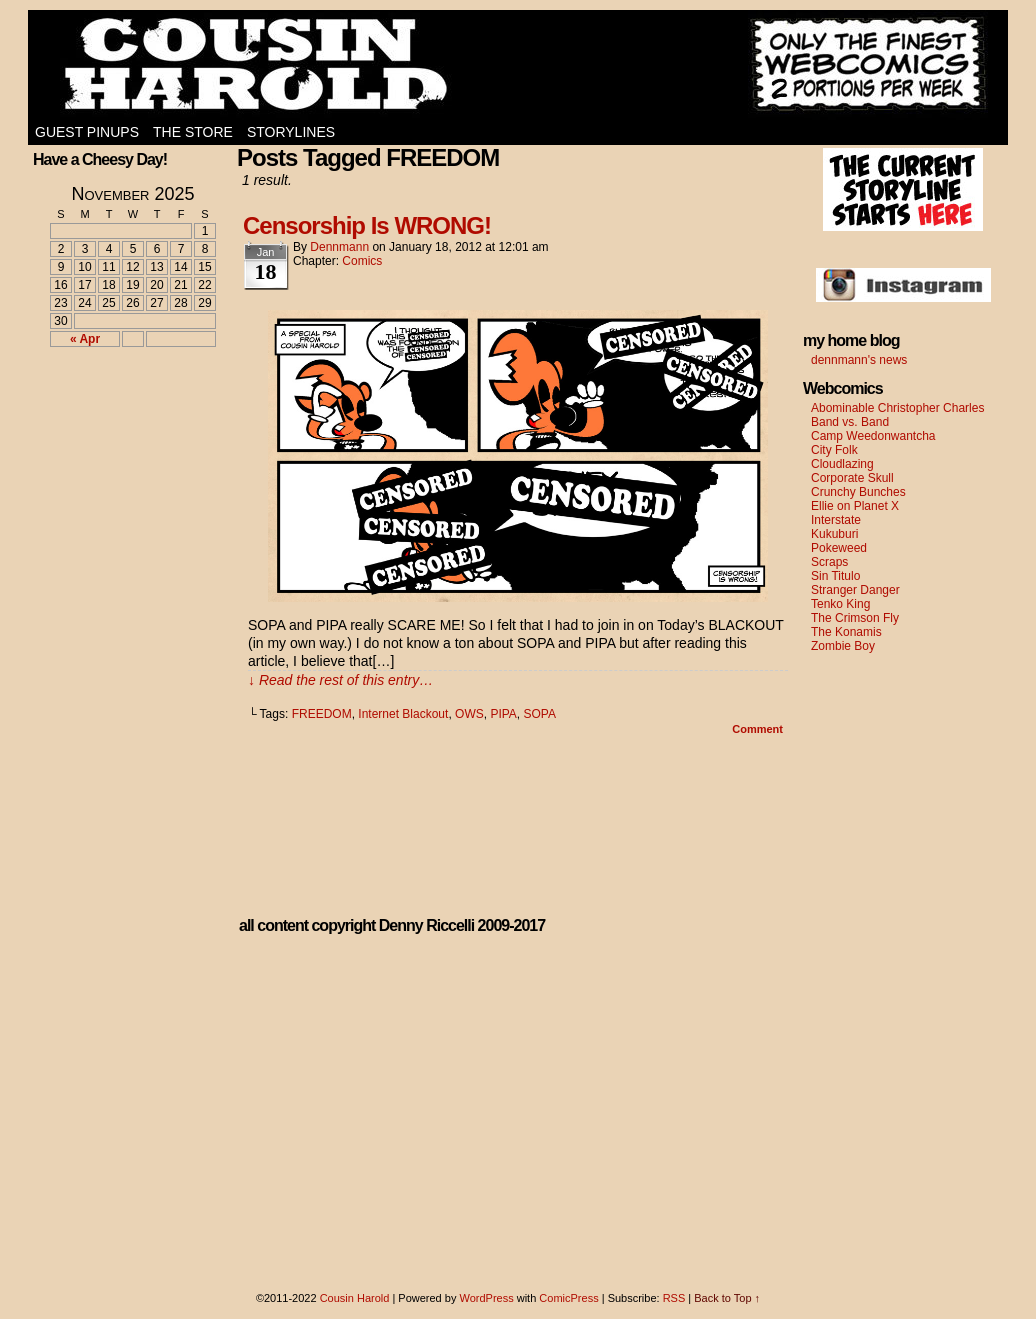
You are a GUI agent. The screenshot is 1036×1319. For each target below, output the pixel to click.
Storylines (291, 132)
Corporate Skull (852, 478)
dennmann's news (859, 360)
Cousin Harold (518, 65)
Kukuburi (834, 534)
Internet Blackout (403, 714)
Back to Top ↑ (727, 1298)
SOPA (540, 714)
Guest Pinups (87, 132)
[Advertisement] (121, 436)
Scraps (829, 562)
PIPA (503, 714)
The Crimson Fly (855, 618)
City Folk (834, 450)
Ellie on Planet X (855, 506)
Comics (362, 261)
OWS (469, 714)
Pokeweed (839, 548)
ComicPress (568, 1298)
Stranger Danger (855, 590)
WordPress (486, 1298)
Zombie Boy (843, 646)
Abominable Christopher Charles (897, 408)
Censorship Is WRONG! (367, 225)
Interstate (836, 520)
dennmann (339, 247)
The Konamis (846, 632)
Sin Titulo (835, 576)
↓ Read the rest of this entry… (340, 680)
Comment (757, 729)
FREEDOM (322, 714)
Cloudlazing (842, 464)
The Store (193, 132)
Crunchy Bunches (858, 492)
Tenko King (840, 604)
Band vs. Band (850, 422)
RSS (674, 1298)
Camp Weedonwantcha (873, 436)
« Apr (85, 339)
